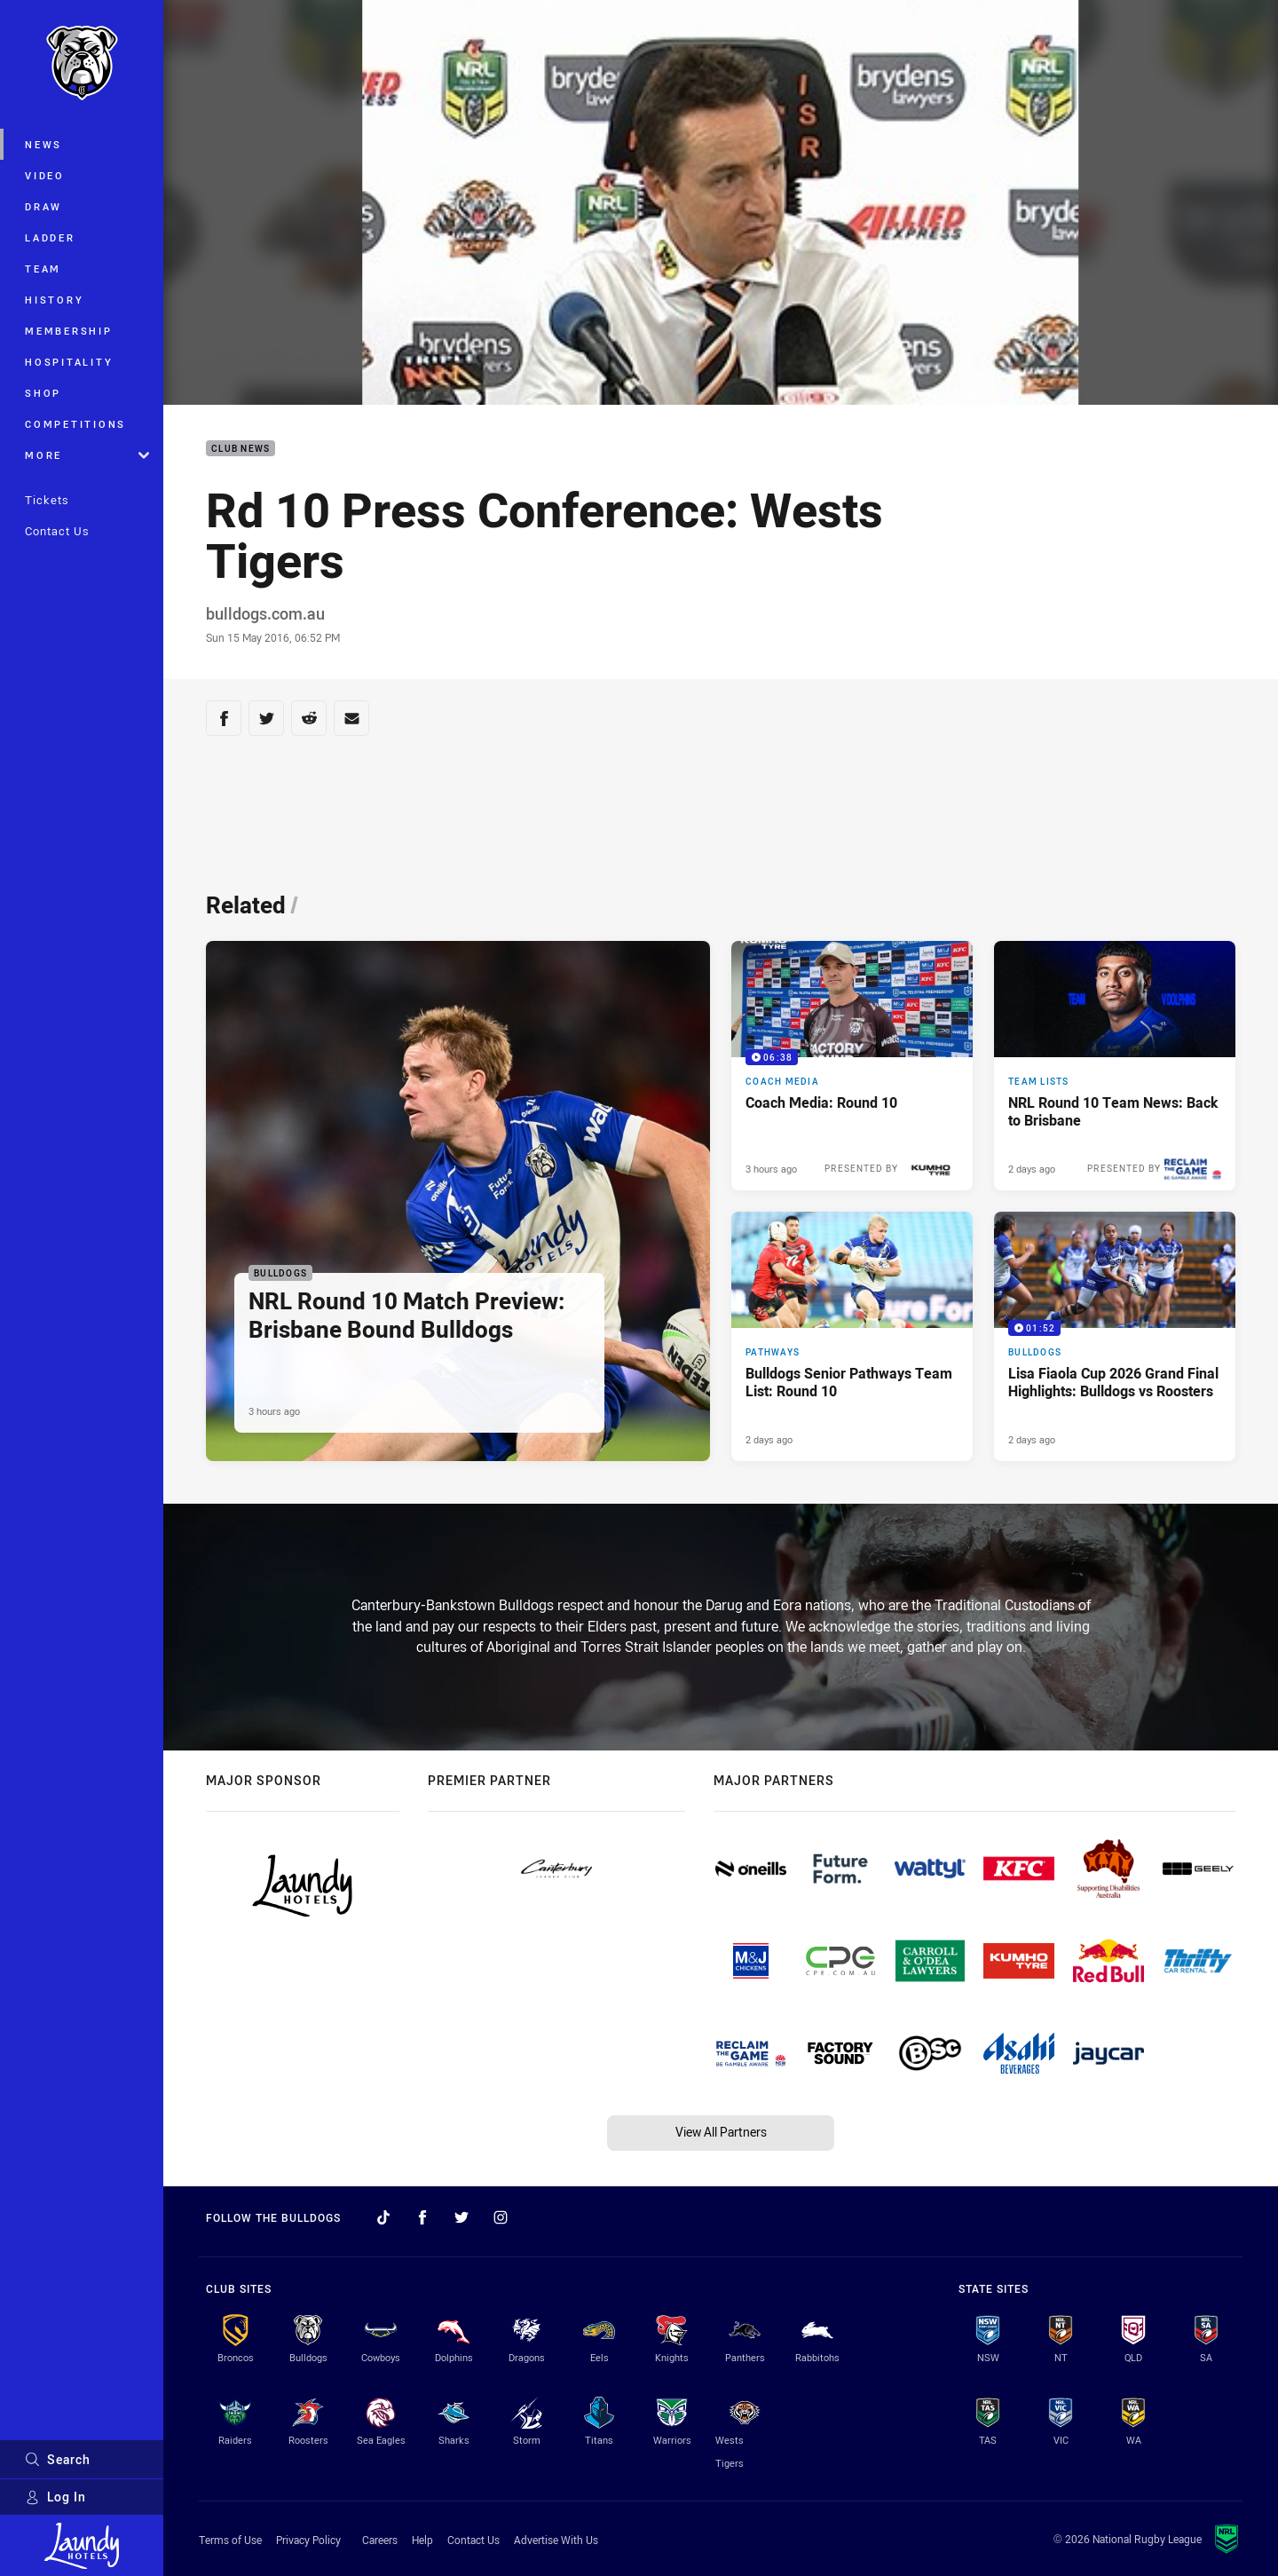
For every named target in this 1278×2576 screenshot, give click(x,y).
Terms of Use (230, 2540)
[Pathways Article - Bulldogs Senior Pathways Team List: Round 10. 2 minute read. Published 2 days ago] (852, 1336)
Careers (380, 2540)
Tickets (47, 500)
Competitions (75, 424)
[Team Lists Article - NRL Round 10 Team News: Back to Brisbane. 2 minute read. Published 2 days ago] (1114, 1065)
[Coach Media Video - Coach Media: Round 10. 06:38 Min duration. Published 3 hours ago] (852, 1065)
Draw (43, 206)
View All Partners (721, 2131)
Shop (43, 392)
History (54, 299)
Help (422, 2540)
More (87, 455)
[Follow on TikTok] (383, 2217)
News (43, 144)
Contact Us (57, 531)
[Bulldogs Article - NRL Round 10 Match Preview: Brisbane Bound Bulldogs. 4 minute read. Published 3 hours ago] (458, 1201)
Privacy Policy (308, 2540)
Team (43, 268)
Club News (240, 448)
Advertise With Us (556, 2540)
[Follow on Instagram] (500, 2217)
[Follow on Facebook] (422, 2217)
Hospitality (69, 361)
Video (45, 175)
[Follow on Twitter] (461, 2217)
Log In (55, 2496)
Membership (69, 330)
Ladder (50, 237)
